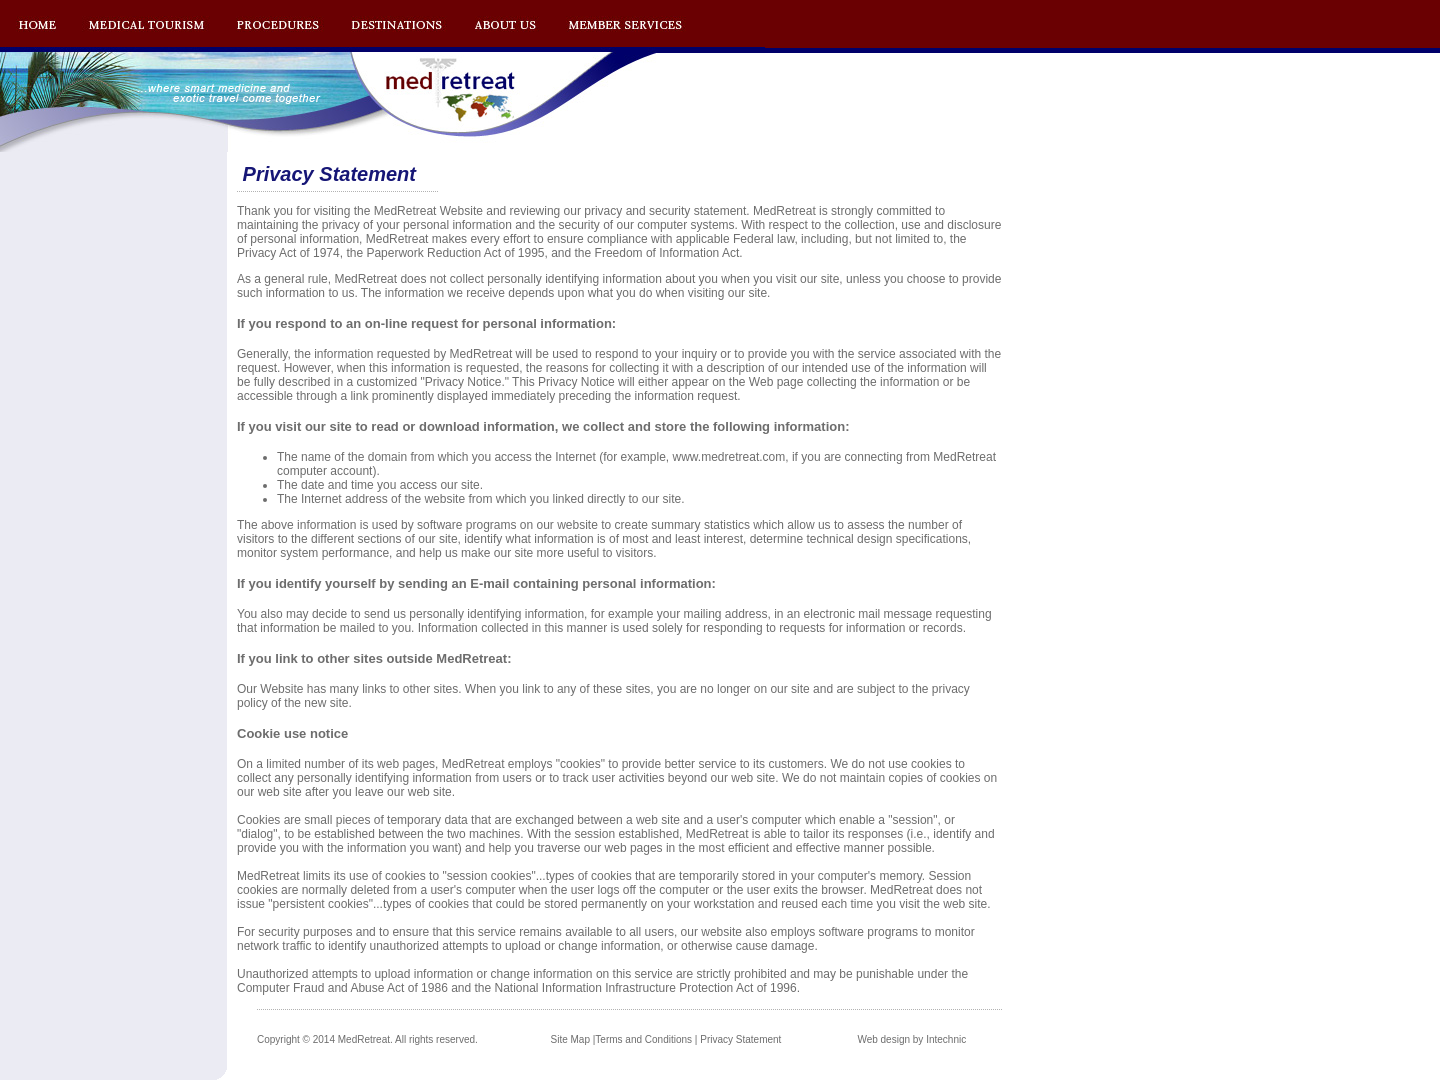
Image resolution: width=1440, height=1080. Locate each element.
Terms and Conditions (643, 1039)
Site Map (570, 1039)
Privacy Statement (740, 1039)
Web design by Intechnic (911, 1039)
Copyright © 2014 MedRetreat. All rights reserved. (367, 1039)
